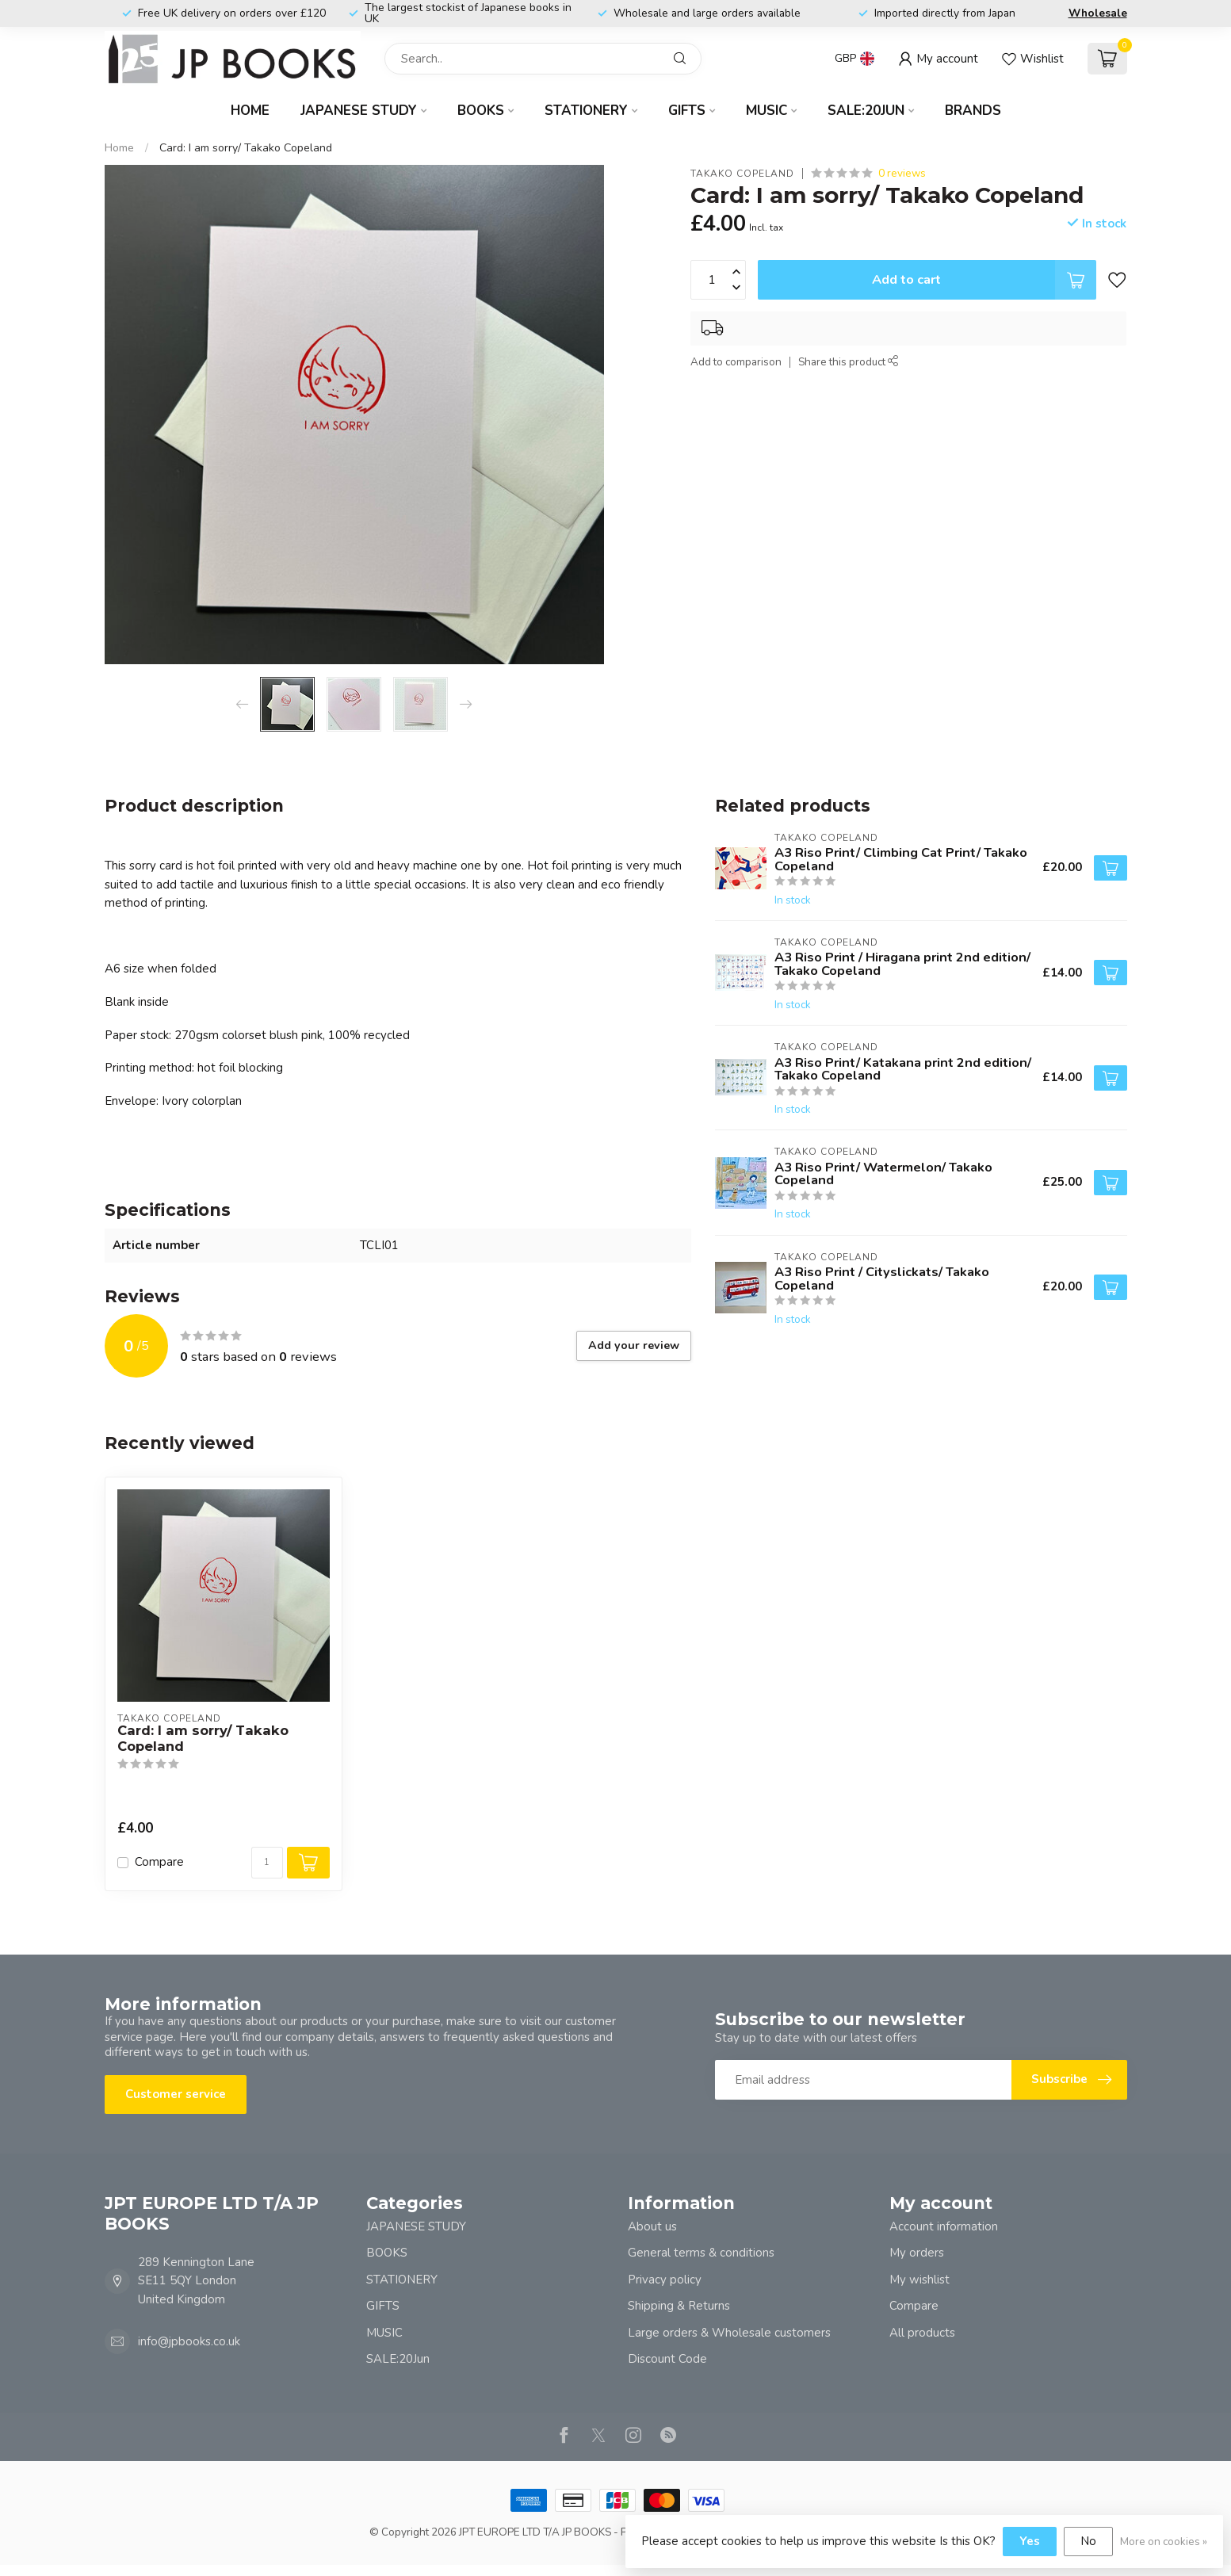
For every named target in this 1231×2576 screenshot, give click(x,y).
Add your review (633, 1345)
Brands (973, 110)
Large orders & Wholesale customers (729, 2333)
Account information (943, 2226)
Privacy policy (665, 2279)
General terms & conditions (701, 2253)
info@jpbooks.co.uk (189, 2341)
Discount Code (667, 2359)
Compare (159, 1862)
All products (922, 2333)
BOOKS (480, 110)
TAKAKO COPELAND (742, 173)
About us (652, 2226)
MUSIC (766, 110)
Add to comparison (736, 361)
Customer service (175, 2094)
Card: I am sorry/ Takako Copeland (245, 147)
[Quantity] (267, 1862)
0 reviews (902, 173)
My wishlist (919, 2279)
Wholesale (1098, 13)
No (1088, 2541)
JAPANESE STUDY (358, 110)
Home (250, 110)
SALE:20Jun (866, 110)
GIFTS (686, 110)
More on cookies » (1163, 2541)
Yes (1029, 2541)
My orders (916, 2253)
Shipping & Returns (679, 2306)
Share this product (848, 361)
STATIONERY (586, 110)
